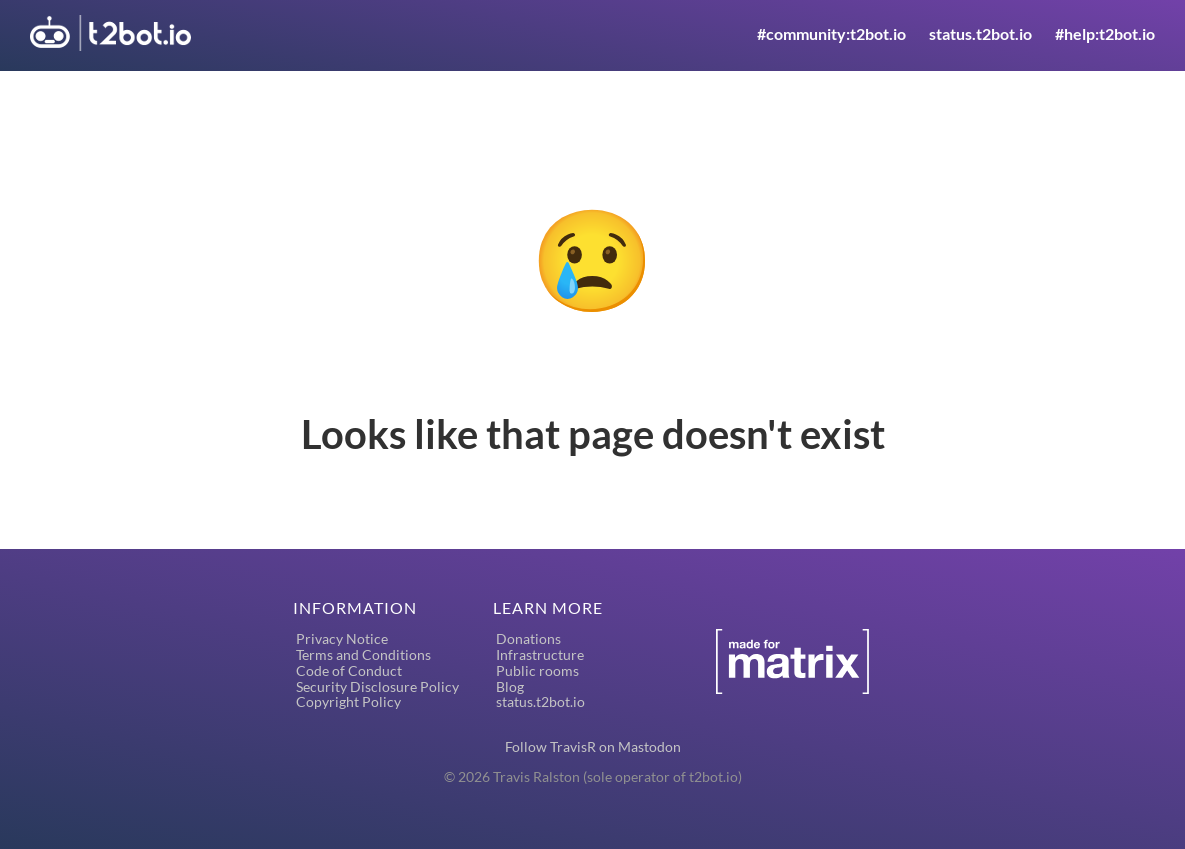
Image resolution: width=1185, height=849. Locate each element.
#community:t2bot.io (831, 33)
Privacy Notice (342, 638)
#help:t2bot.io (1105, 33)
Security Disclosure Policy (377, 686)
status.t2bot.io (980, 33)
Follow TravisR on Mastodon (593, 746)
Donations (528, 638)
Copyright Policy (348, 701)
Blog (510, 686)
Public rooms (537, 670)
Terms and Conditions (363, 654)
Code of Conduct (349, 670)
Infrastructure (540, 654)
